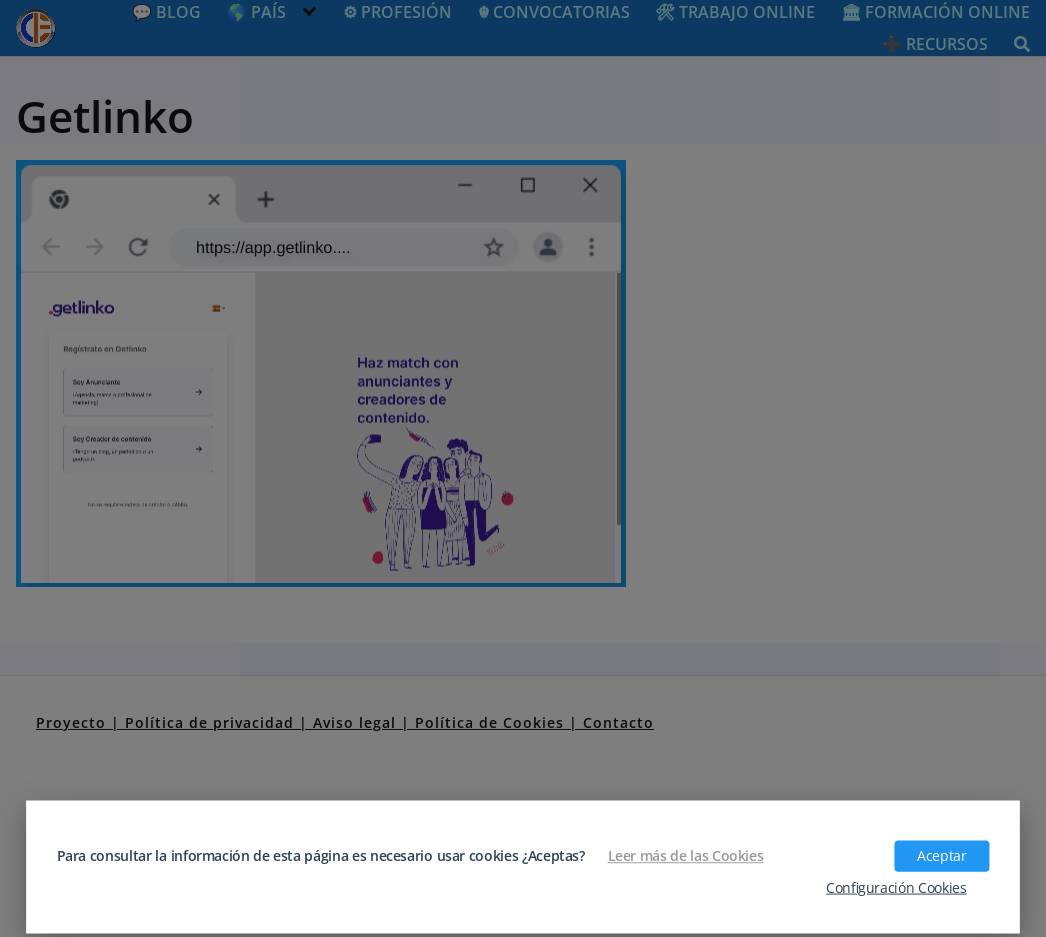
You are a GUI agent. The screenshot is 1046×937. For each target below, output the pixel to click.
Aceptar (941, 856)
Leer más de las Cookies (686, 856)
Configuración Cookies (896, 887)
